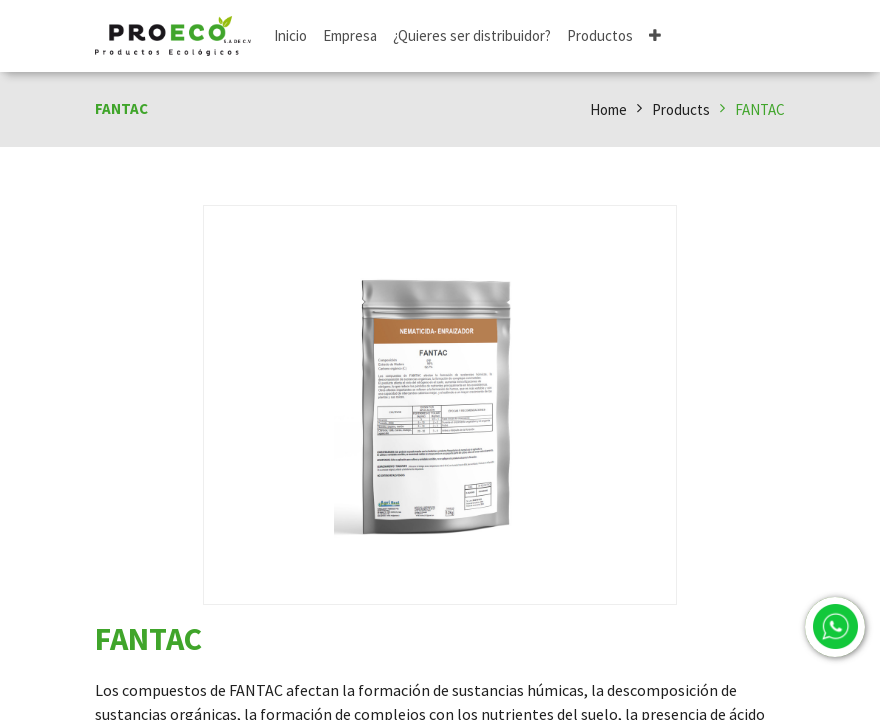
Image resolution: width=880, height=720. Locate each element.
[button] (655, 36)
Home (608, 109)
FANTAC (760, 109)
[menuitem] (290, 36)
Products (681, 109)
